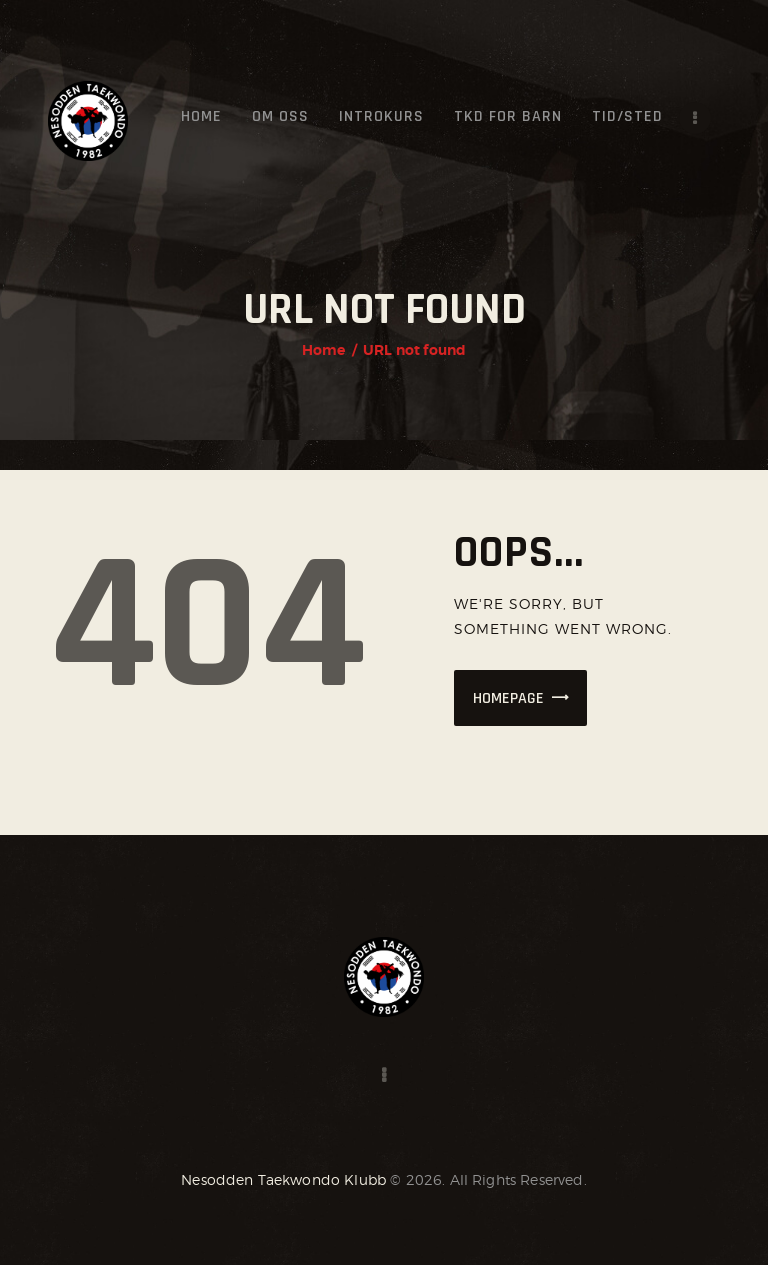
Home (324, 350)
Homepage (508, 698)
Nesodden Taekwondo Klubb (283, 1179)
